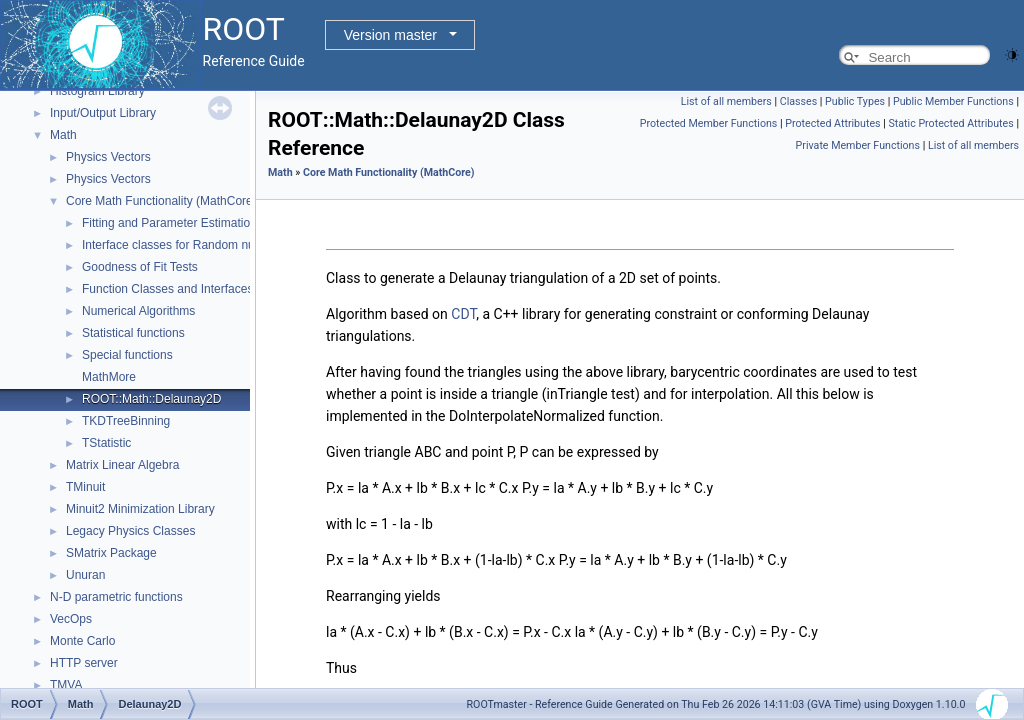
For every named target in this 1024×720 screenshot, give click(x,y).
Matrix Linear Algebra (122, 465)
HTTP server (84, 663)
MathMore (109, 377)
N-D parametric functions (116, 597)
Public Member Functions (953, 101)
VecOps (71, 619)
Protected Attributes (832, 123)
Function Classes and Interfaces (167, 289)
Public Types (855, 101)
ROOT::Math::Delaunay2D (151, 399)
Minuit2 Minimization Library (140, 509)
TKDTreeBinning (126, 421)
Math (63, 135)
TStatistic (106, 443)
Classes (798, 101)
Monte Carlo (82, 641)
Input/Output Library (103, 113)
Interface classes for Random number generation (212, 245)
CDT (463, 314)
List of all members (726, 101)
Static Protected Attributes (950, 123)
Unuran (85, 575)
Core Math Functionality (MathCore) (161, 201)
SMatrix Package (111, 553)
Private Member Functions (858, 145)
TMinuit (85, 487)
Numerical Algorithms (138, 311)
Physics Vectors (108, 157)
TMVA (66, 685)
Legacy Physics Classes (130, 531)
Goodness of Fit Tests (140, 267)
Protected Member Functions (709, 123)
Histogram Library (97, 91)
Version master (390, 35)
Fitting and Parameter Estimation (169, 223)
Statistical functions (133, 333)
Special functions (127, 355)
